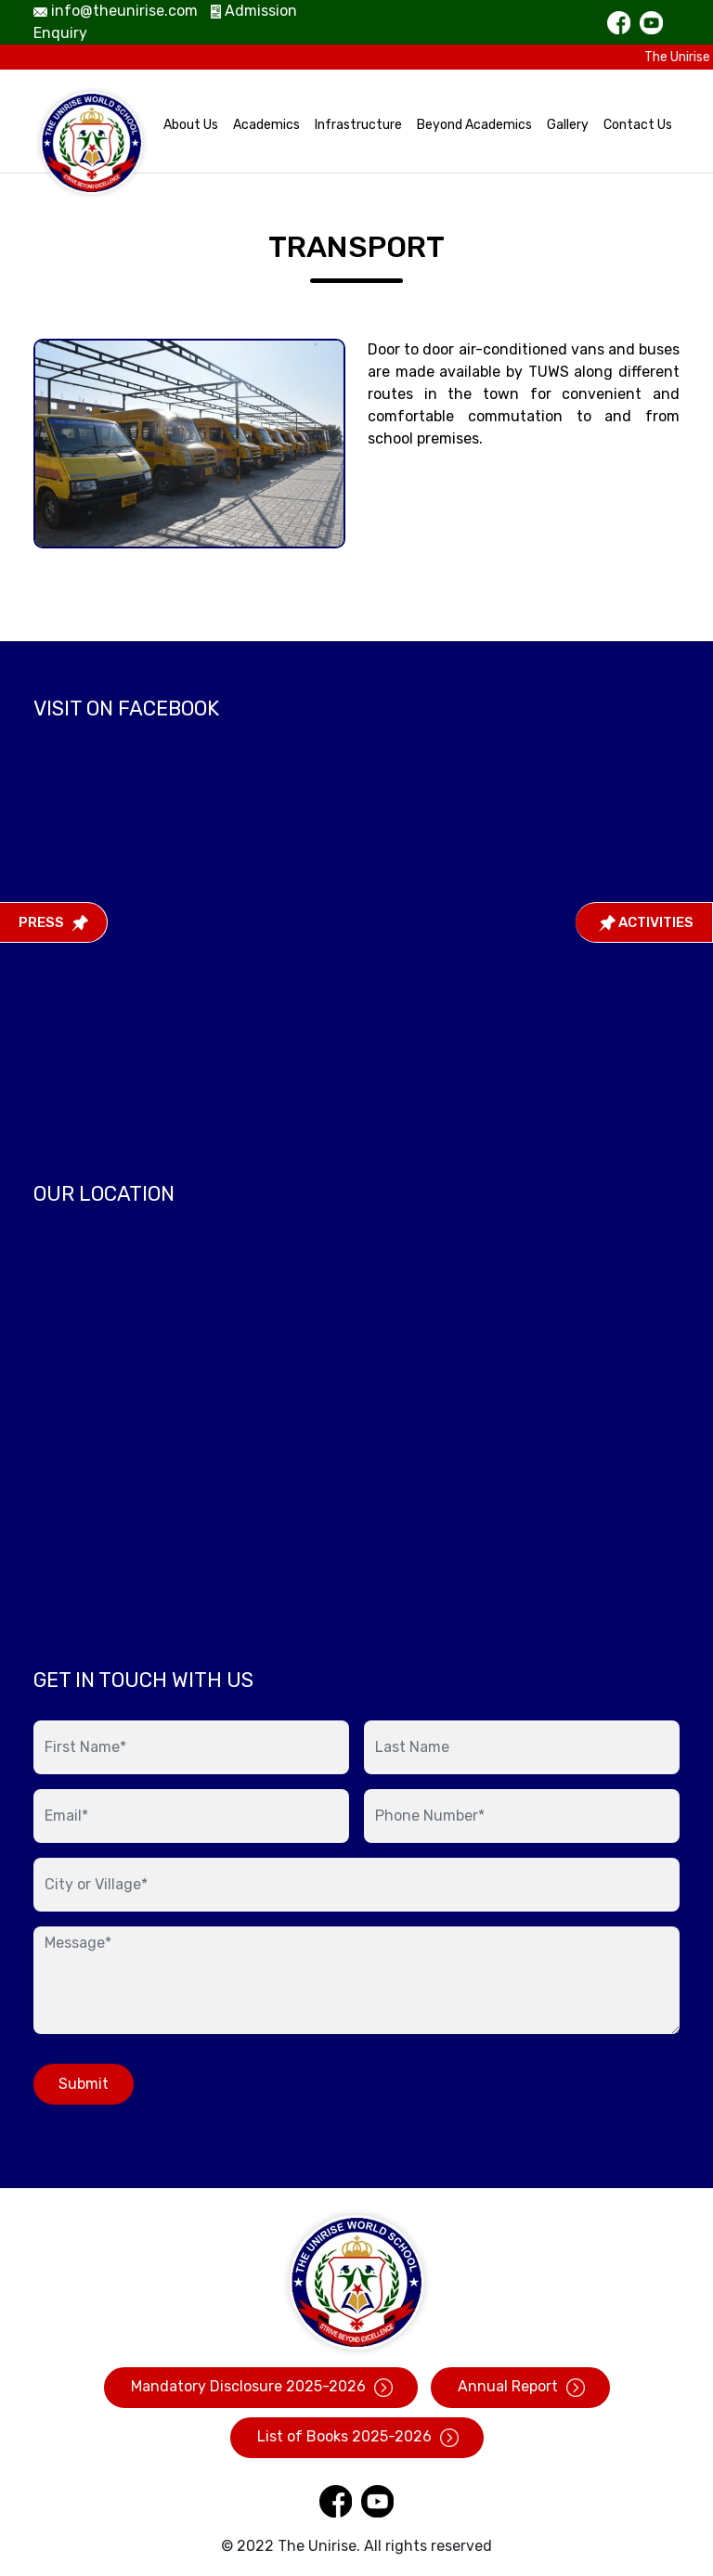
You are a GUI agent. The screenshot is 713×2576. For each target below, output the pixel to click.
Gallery (568, 125)
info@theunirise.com (115, 10)
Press (53, 922)
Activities (646, 922)
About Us (190, 125)
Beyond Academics (474, 125)
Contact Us (637, 125)
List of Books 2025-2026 (357, 2437)
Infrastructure (358, 125)
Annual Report (520, 2387)
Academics (266, 125)
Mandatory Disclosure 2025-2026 (261, 2387)
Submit (83, 2084)
